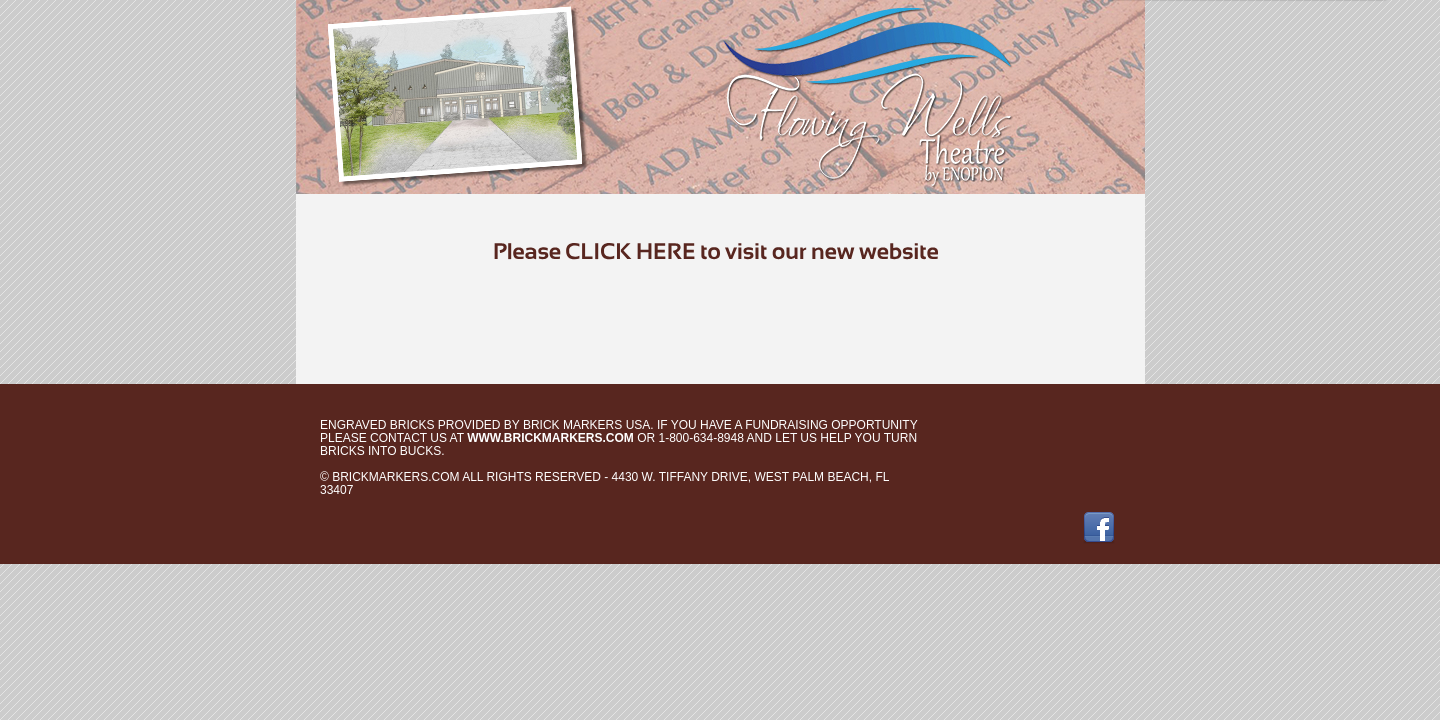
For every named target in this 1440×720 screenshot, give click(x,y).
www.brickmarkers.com (550, 438)
